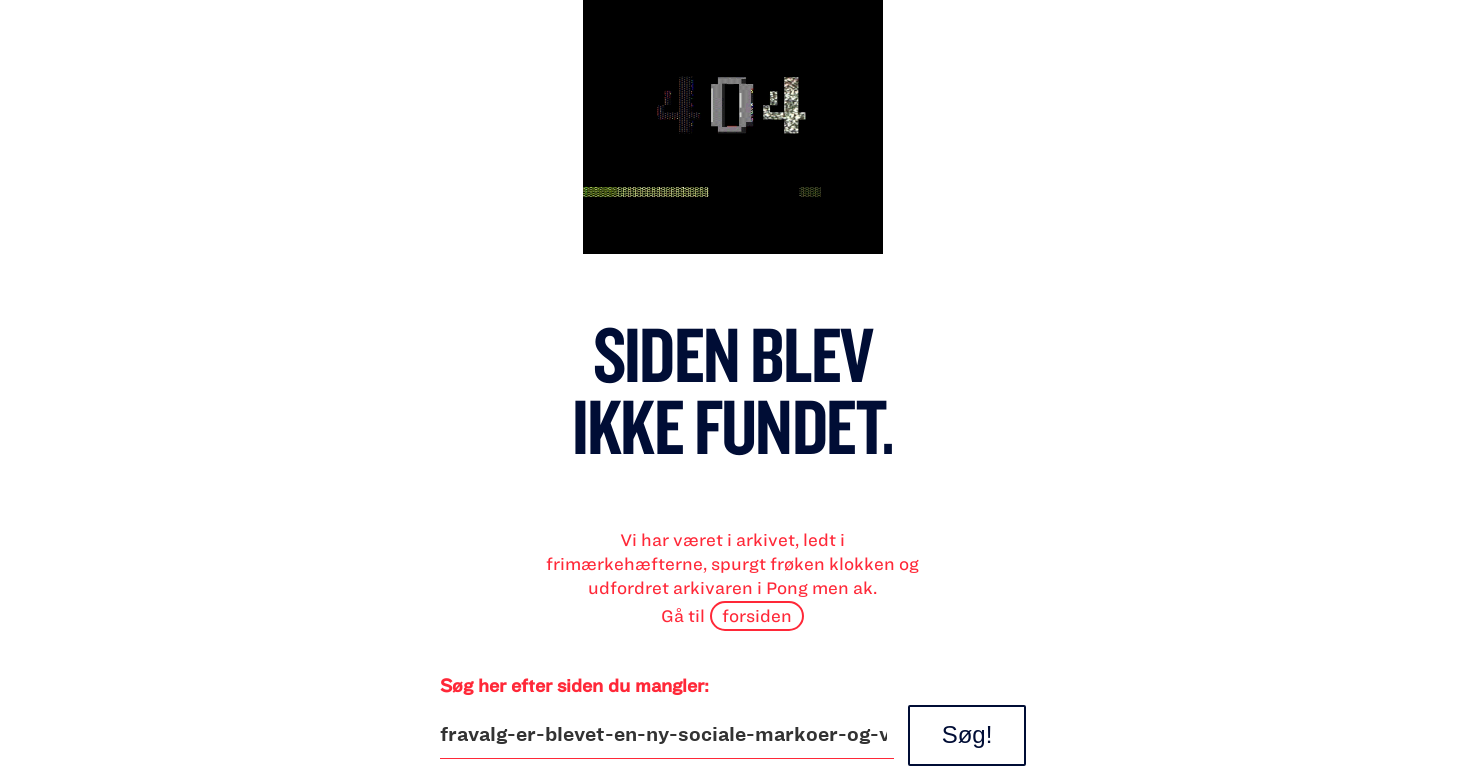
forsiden (757, 615)
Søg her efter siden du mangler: (574, 685)
